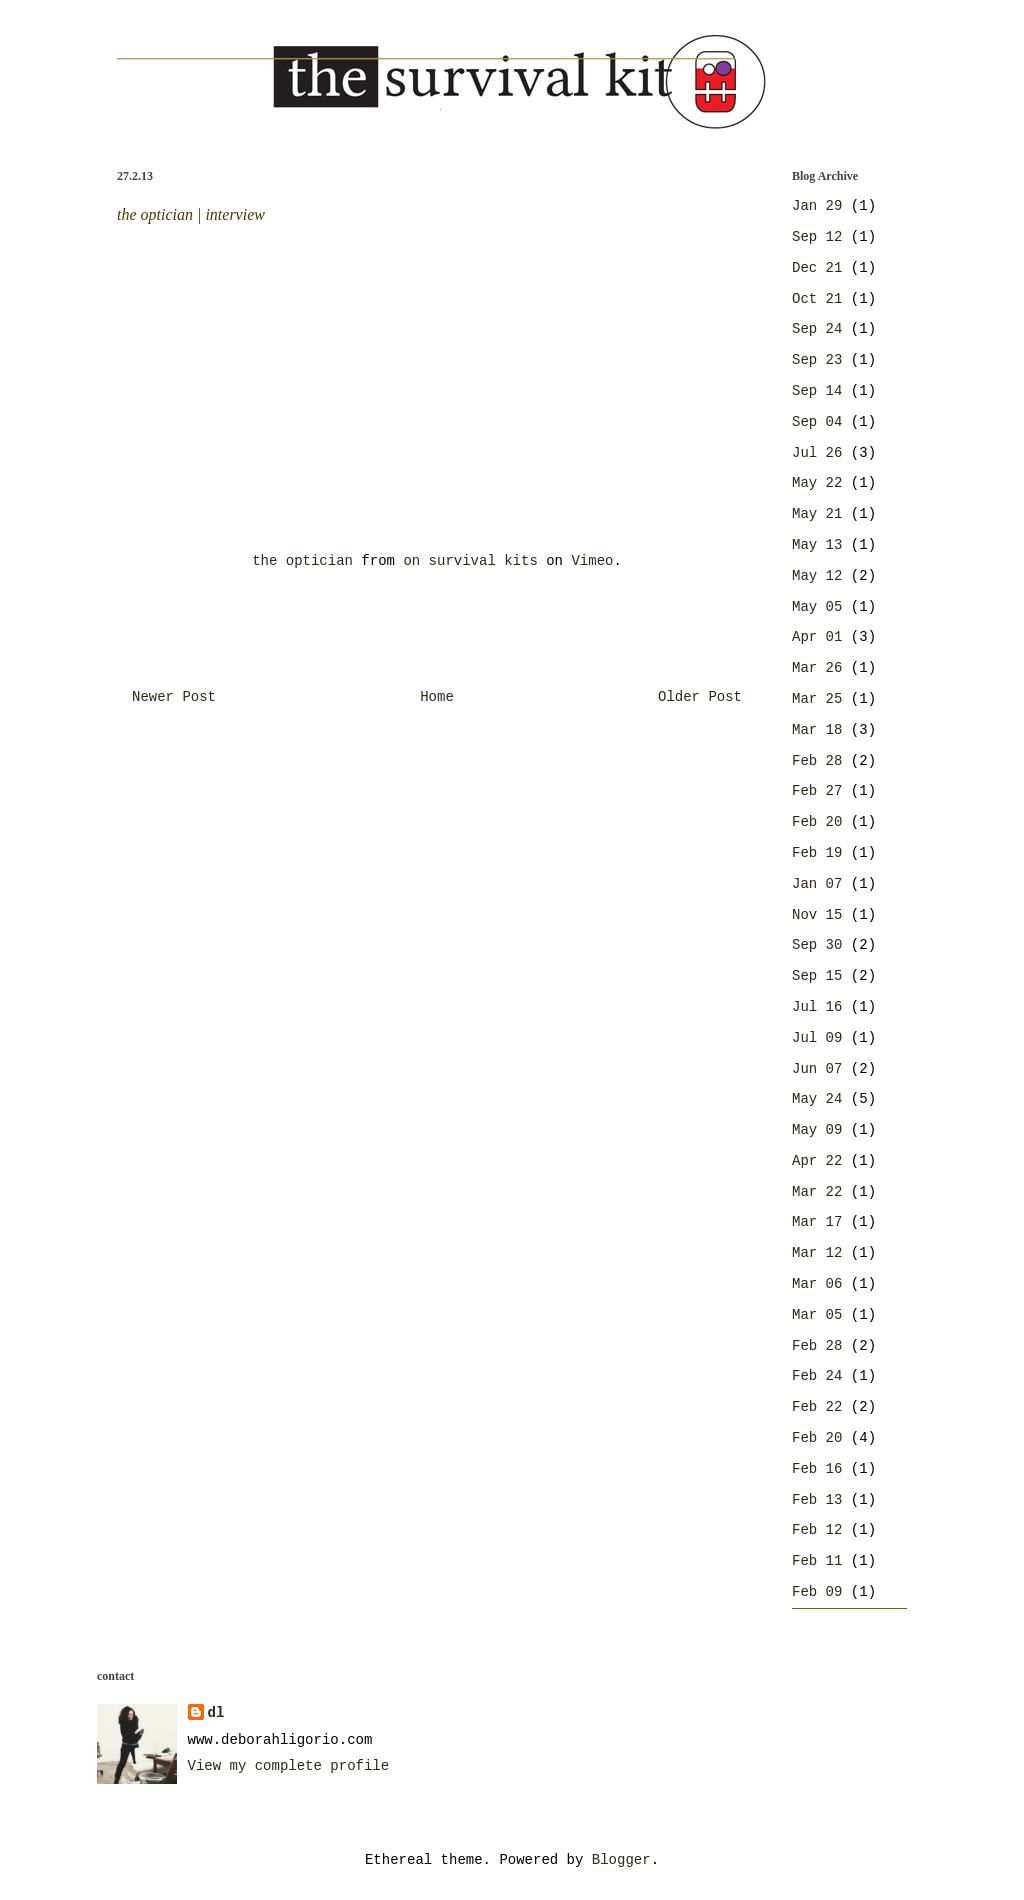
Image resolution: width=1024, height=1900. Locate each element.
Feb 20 (817, 822)
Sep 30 (817, 945)
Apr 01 (817, 637)
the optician (302, 561)
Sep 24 (817, 329)
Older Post (700, 697)
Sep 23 (817, 360)
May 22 (817, 483)
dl (216, 1713)
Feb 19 (817, 853)
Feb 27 (817, 791)
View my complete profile (289, 1766)
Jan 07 (817, 884)
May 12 (817, 576)
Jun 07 (817, 1069)
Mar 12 (817, 1253)
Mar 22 (817, 1192)
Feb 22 (817, 1407)
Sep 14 (817, 391)
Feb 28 (817, 761)
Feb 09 (817, 1592)
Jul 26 (817, 453)
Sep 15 (817, 976)
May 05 (817, 607)
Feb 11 (817, 1561)
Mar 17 (817, 1222)
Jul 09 (817, 1038)
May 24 (817, 1099)
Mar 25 (817, 699)
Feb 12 (817, 1530)
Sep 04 (817, 422)
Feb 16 (817, 1469)
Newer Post (174, 697)
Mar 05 (817, 1315)
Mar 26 (817, 668)
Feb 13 (817, 1500)
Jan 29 (817, 206)
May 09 (817, 1130)
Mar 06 (817, 1284)
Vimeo (592, 561)
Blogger (621, 1860)
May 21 (817, 514)
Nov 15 (817, 915)
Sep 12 (817, 237)
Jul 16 (817, 1007)
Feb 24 (817, 1376)
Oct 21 (817, 299)
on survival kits (470, 561)
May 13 (817, 545)
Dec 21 (817, 268)
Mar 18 (817, 730)
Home (437, 697)
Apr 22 (817, 1161)
